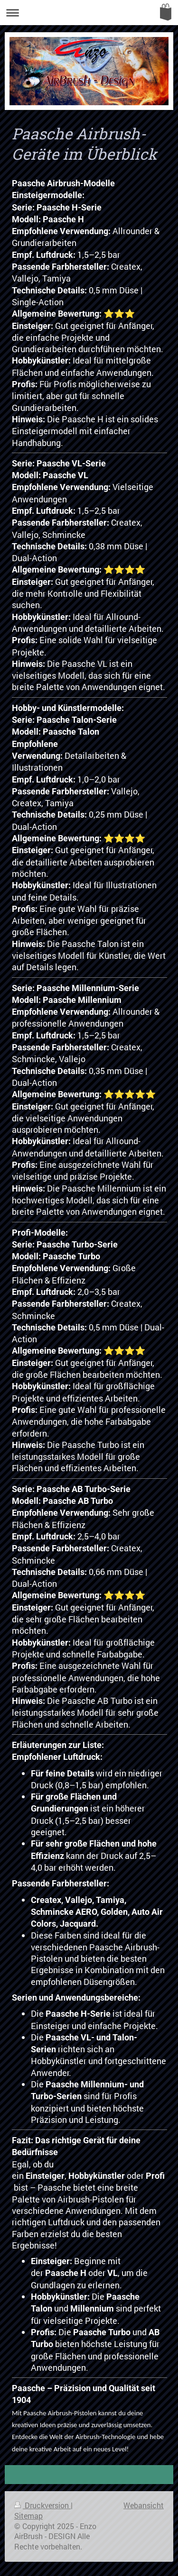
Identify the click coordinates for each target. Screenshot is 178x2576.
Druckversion (42, 2505)
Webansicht (143, 2505)
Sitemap (28, 2516)
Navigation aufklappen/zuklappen (89, 12)
